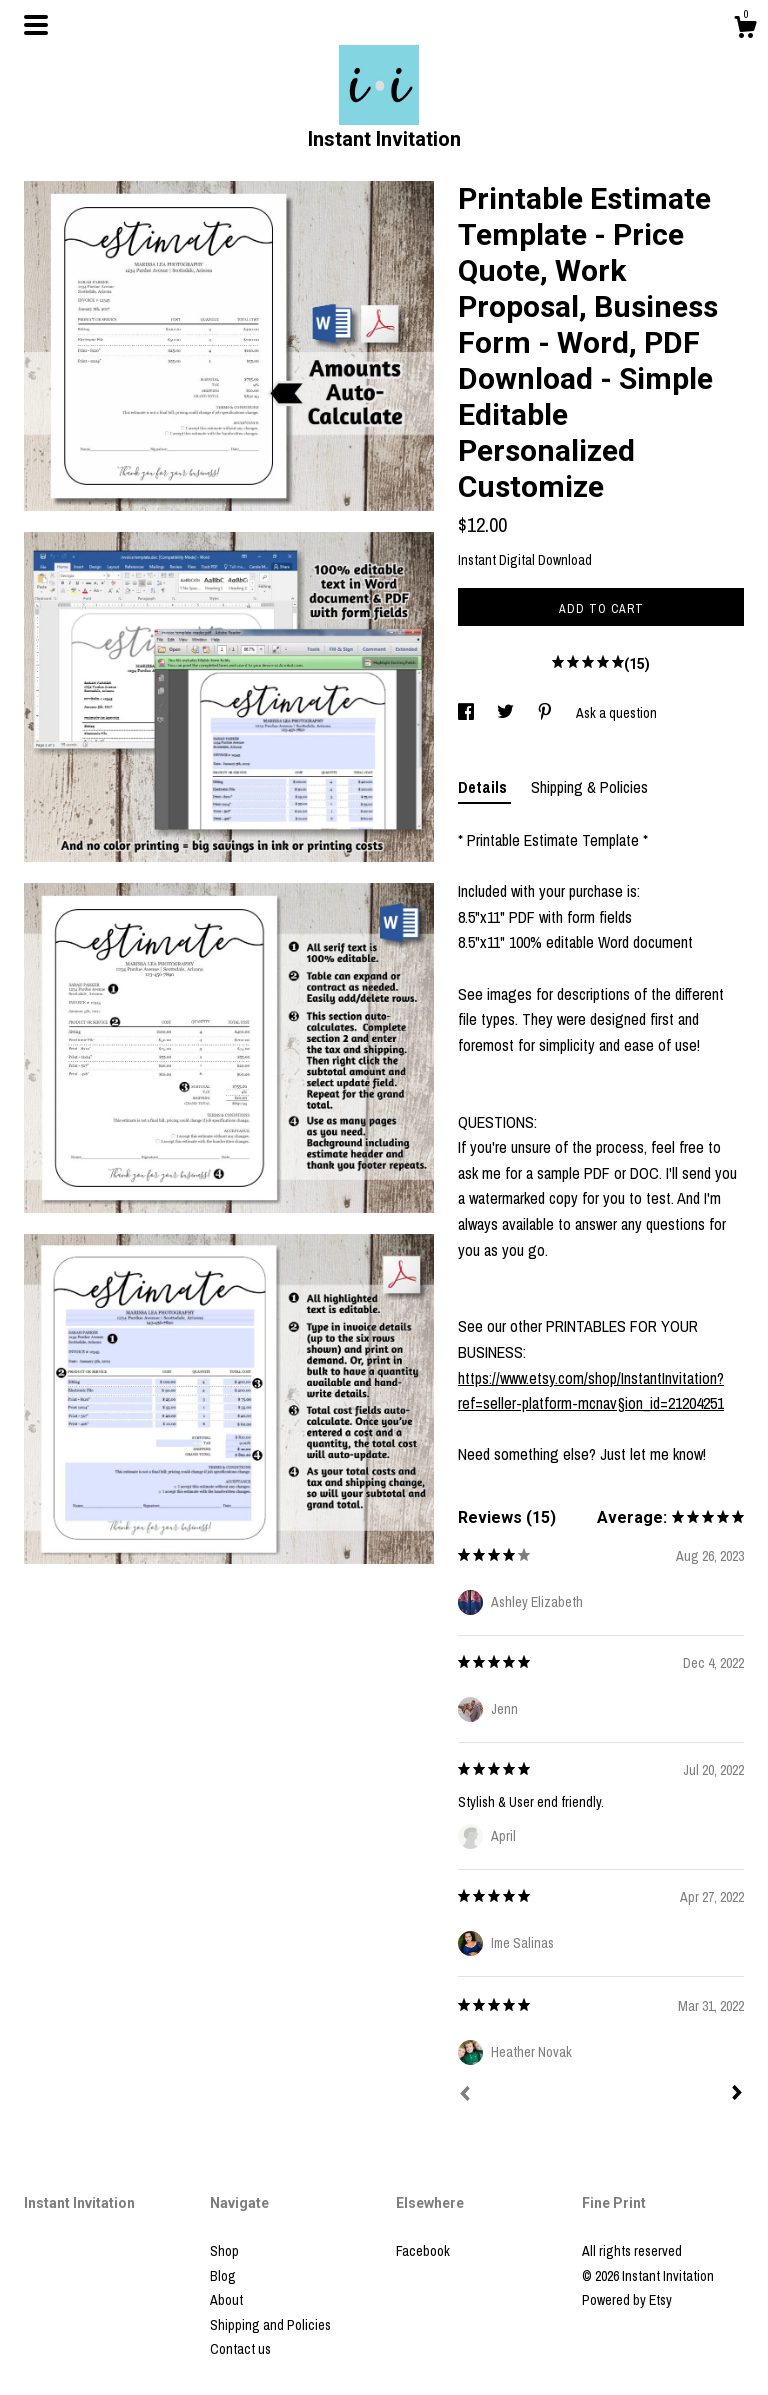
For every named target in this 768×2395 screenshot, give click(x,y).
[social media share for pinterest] (546, 713)
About (226, 2300)
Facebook (423, 2251)
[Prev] (465, 2096)
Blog (223, 2276)
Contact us (240, 2349)
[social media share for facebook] (467, 713)
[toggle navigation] (36, 25)
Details (484, 787)
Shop (224, 2251)
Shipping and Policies (270, 2325)
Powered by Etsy (627, 2300)
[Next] (737, 2095)
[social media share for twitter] (507, 713)
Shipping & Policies (589, 787)
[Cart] (745, 30)
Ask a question (616, 713)
